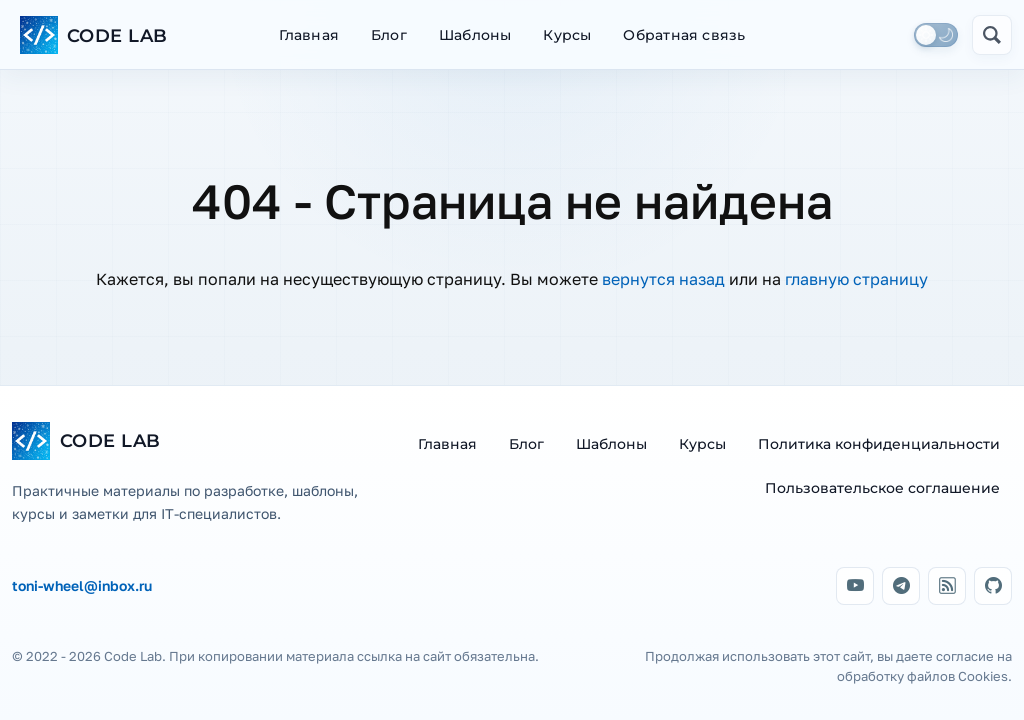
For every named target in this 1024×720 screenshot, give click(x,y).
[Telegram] (901, 586)
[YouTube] (855, 586)
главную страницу (856, 279)
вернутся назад (663, 279)
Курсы (567, 35)
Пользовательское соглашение (882, 488)
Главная (309, 35)
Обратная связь (684, 35)
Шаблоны (475, 35)
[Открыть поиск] (992, 35)
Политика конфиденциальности (879, 444)
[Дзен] (947, 586)
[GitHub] (993, 586)
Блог (389, 35)
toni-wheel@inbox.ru (82, 586)
